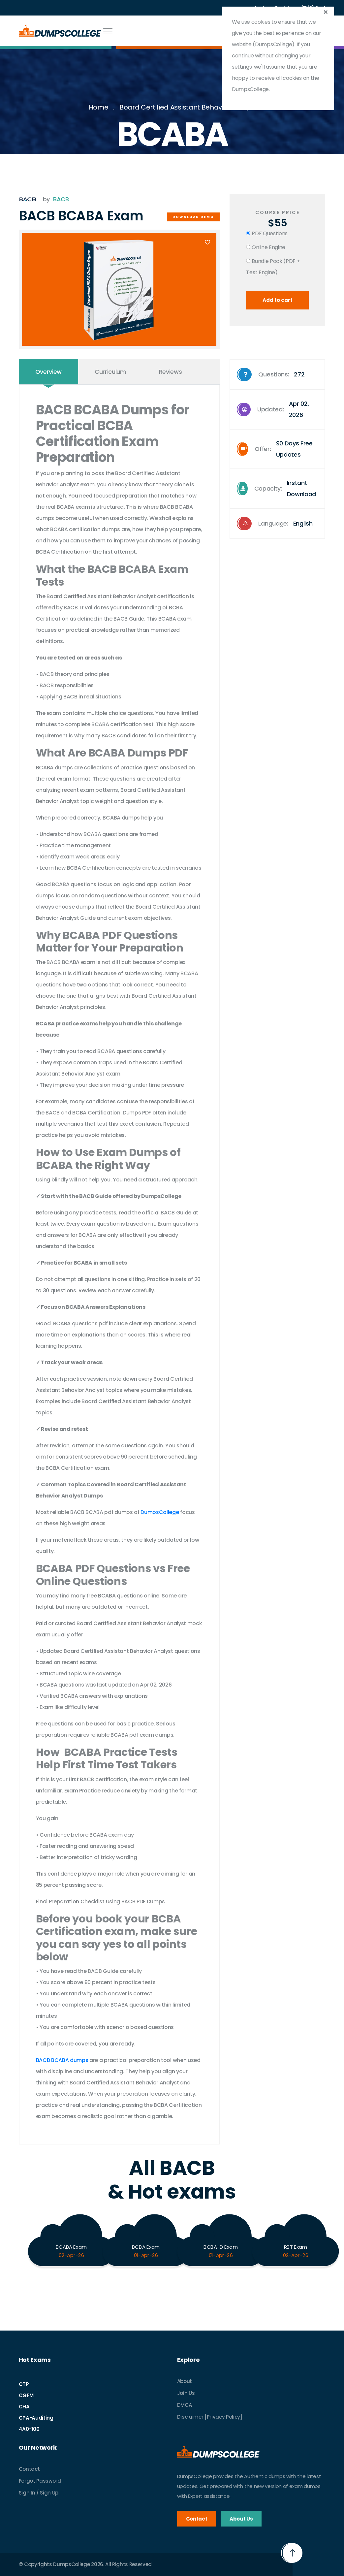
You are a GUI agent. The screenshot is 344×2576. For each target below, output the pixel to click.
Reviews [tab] (170, 372)
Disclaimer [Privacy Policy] (209, 2416)
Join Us (186, 2393)
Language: (275, 523)
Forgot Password (40, 2480)
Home (99, 107)
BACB (61, 199)
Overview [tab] (48, 372)
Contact (29, 2468)
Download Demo (193, 216)
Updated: (279, 409)
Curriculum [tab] (110, 372)
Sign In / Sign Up (39, 2492)
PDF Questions (267, 233)
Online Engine (265, 247)
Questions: (271, 374)
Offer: (279, 449)
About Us (241, 2518)
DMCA (184, 2404)
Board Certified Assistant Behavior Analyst (187, 107)
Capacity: (279, 488)
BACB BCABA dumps (62, 2060)
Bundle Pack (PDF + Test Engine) (273, 266)
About (184, 2381)
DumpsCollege (160, 1512)
